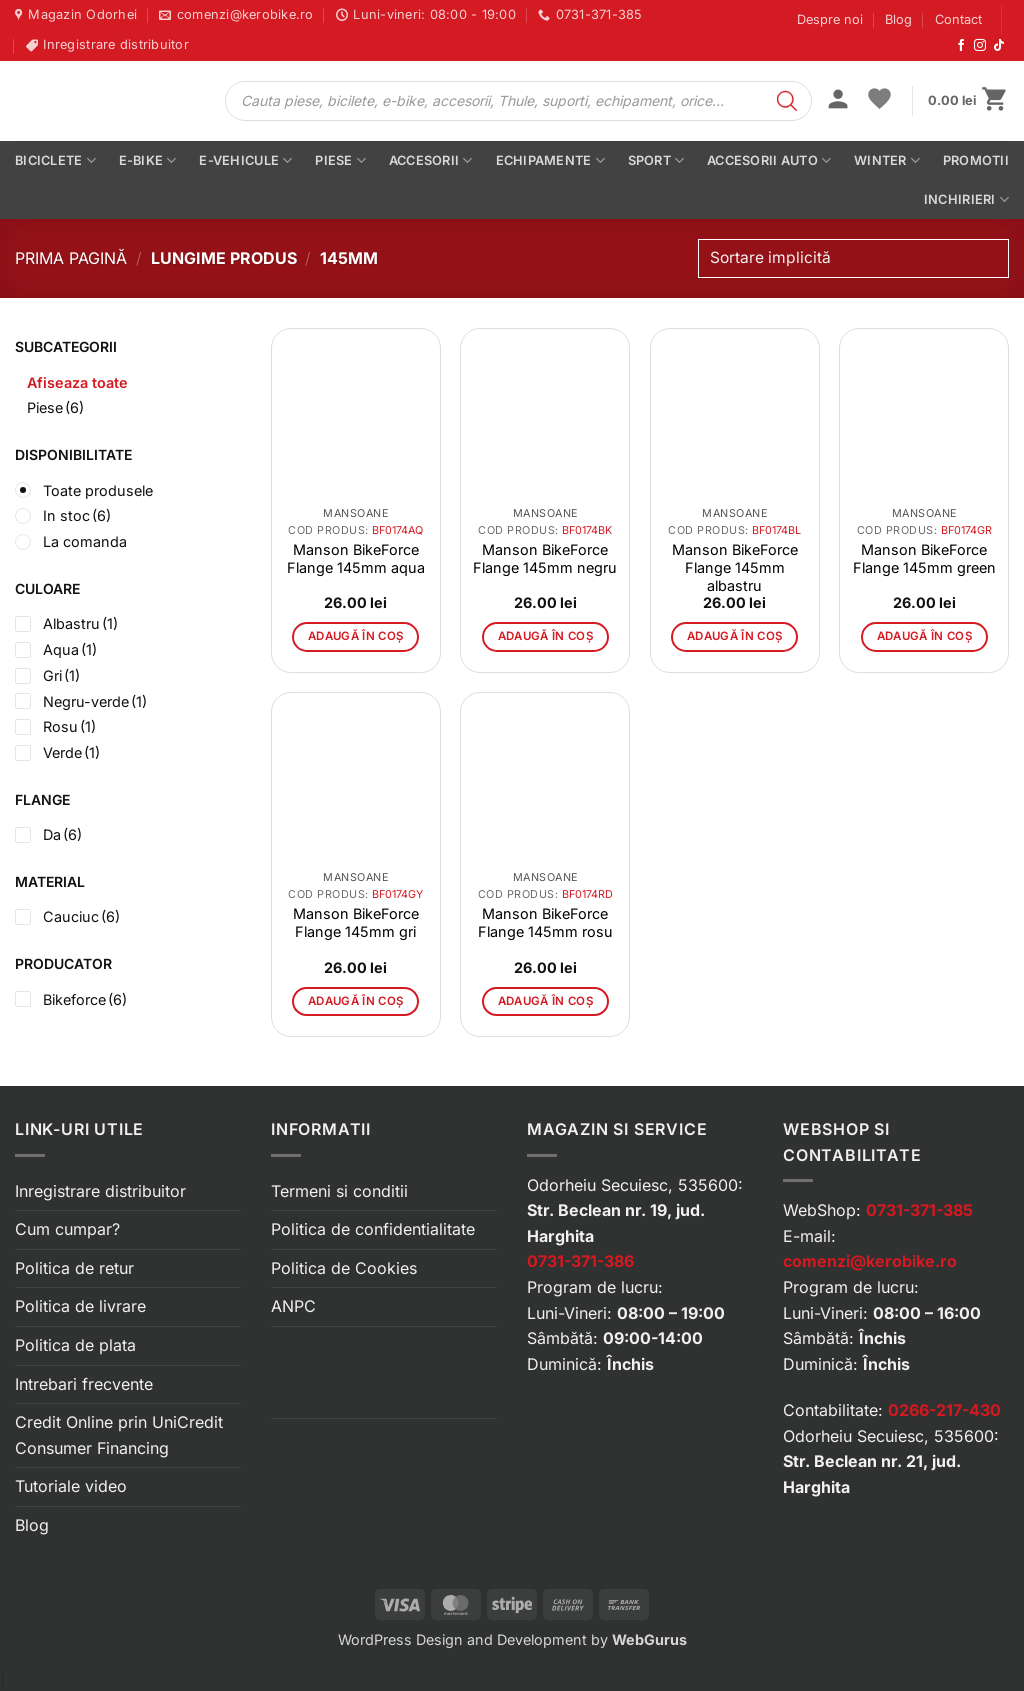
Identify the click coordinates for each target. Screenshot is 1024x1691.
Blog (898, 19)
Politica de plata (75, 1345)
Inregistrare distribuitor (100, 1191)
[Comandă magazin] (853, 258)
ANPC (293, 1306)
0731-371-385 (919, 1210)
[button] (838, 101)
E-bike (148, 160)
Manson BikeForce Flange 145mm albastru (735, 567)
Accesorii (431, 160)
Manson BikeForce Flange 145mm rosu (545, 922)
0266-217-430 (944, 1410)
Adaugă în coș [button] (356, 636)
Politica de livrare (80, 1306)
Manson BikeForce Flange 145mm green (924, 558)
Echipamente (550, 160)
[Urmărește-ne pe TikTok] (999, 46)
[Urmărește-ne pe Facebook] (961, 46)
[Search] (787, 101)
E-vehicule (245, 160)
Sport (656, 160)
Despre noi (830, 19)
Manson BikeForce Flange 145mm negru (545, 558)
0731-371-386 (580, 1261)
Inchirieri (966, 199)
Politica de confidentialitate (373, 1229)
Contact (958, 19)
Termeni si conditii (339, 1191)
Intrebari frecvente (84, 1384)
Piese (340, 160)
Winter (887, 160)
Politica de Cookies (344, 1268)
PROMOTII (976, 160)
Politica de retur (74, 1268)
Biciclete (55, 160)
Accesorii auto (769, 160)
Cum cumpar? (67, 1229)
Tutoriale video (71, 1486)
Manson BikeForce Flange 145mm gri (356, 922)
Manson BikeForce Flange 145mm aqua (356, 558)
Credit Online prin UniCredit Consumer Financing (119, 1435)
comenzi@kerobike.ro (870, 1261)
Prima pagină (71, 258)
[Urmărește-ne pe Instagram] (980, 46)
